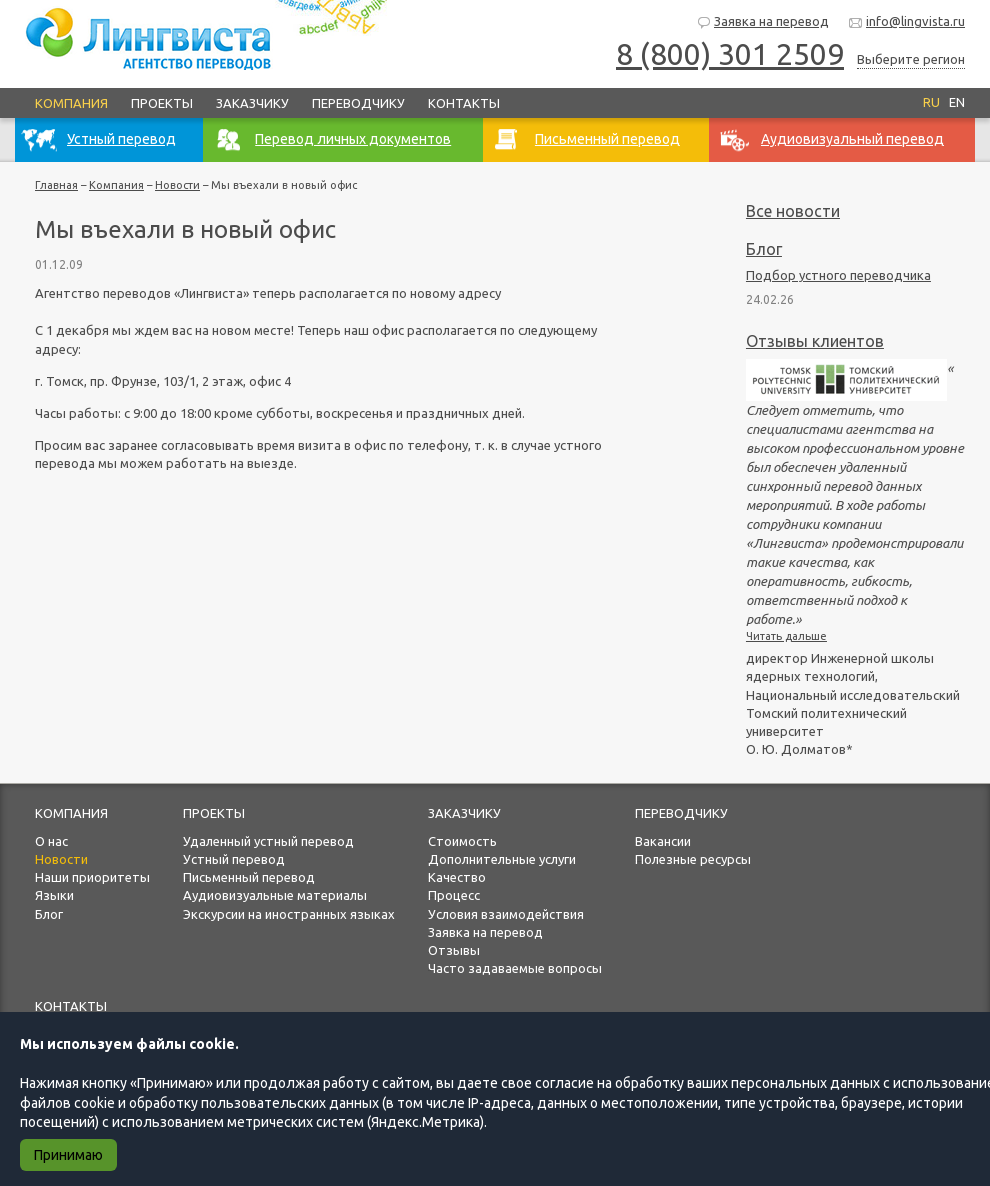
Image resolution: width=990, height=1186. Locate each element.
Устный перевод (234, 859)
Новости (177, 185)
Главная (56, 185)
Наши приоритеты (92, 877)
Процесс (454, 895)
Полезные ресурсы (693, 859)
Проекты (162, 103)
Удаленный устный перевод (268, 841)
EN (957, 102)
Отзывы (454, 950)
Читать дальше (786, 636)
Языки (54, 895)
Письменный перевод (249, 877)
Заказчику (252, 103)
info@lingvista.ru (906, 22)
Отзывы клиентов (815, 341)
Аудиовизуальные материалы (275, 895)
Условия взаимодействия (506, 914)
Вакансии (663, 841)
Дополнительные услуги (502, 859)
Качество (457, 877)
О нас (51, 841)
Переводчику (358, 103)
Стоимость (462, 841)
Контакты (464, 103)
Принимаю (68, 1155)
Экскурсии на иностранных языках (289, 914)
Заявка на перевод (762, 22)
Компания (71, 103)
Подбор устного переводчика (838, 275)
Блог (764, 249)
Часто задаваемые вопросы (515, 968)
